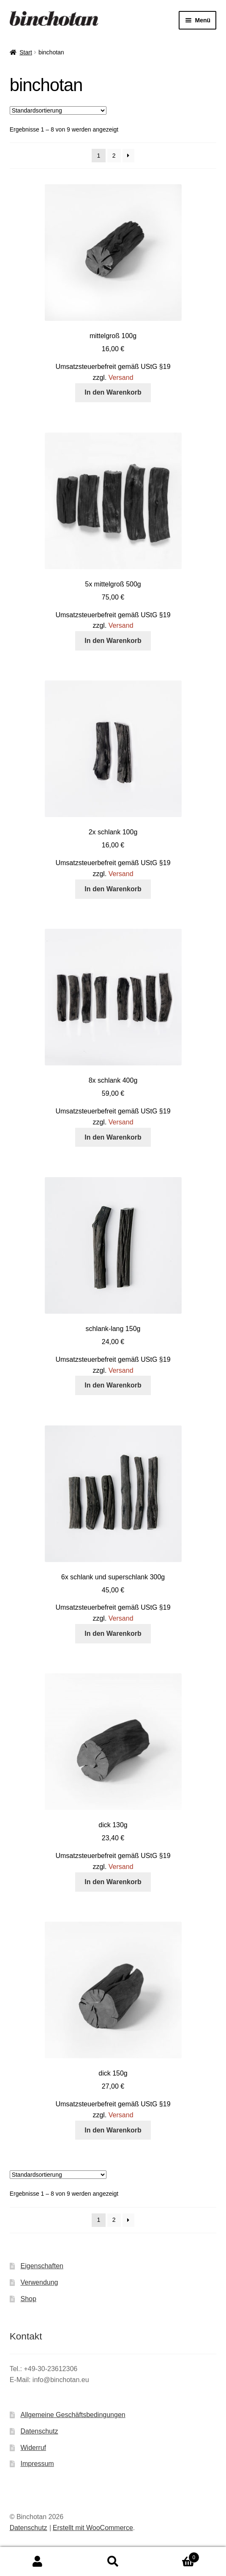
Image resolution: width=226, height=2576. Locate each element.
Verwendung (39, 2282)
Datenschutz (39, 2431)
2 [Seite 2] (114, 155)
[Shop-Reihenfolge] (58, 110)
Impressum (37, 2463)
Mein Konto (37, 2561)
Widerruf (33, 2447)
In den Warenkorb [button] (113, 392)
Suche (112, 2561)
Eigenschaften (42, 2265)
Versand (121, 377)
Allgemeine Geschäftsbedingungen (73, 2414)
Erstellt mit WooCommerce (93, 2527)
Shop (28, 2298)
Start (25, 52)
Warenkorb (175, 2556)
